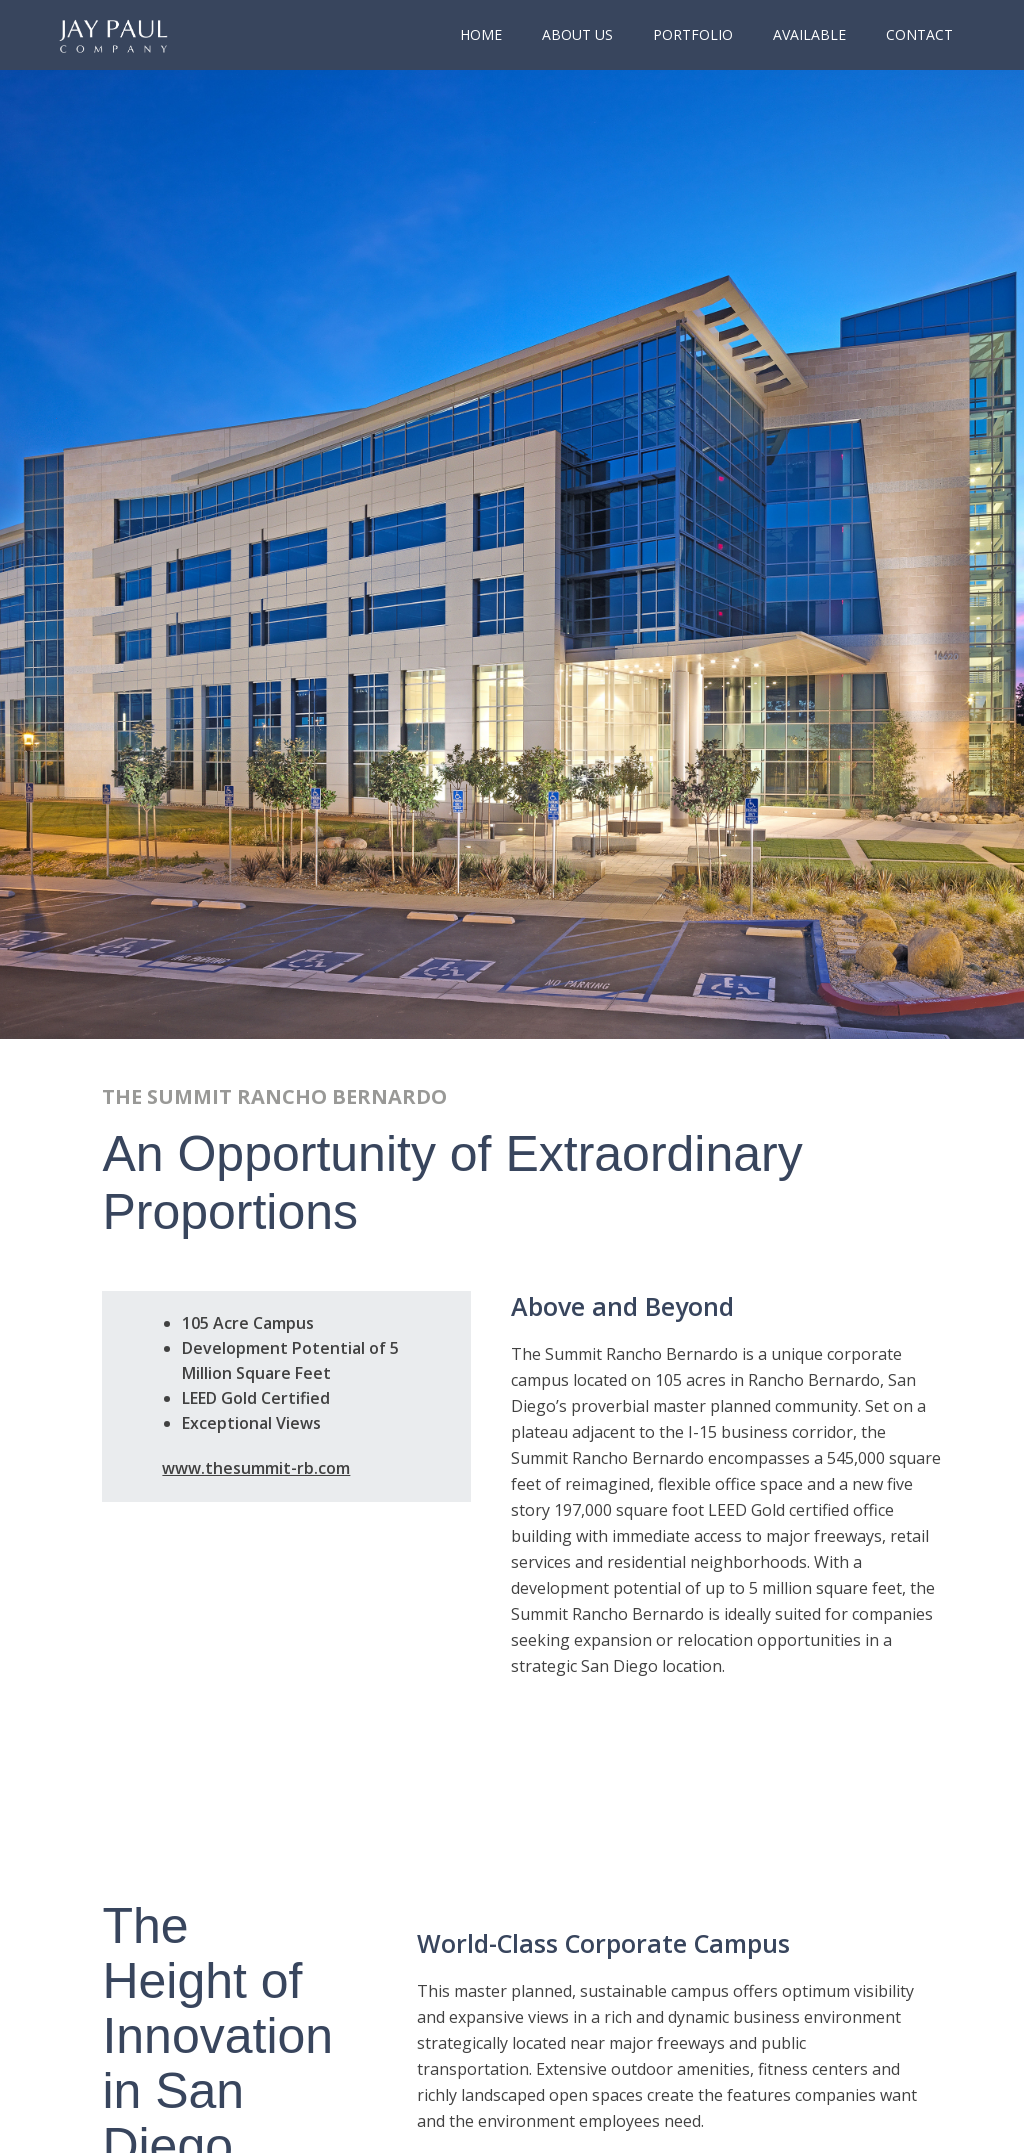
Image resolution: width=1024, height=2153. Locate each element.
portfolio (693, 34)
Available (809, 34)
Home (481, 34)
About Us (577, 34)
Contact (919, 34)
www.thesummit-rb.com (256, 1468)
